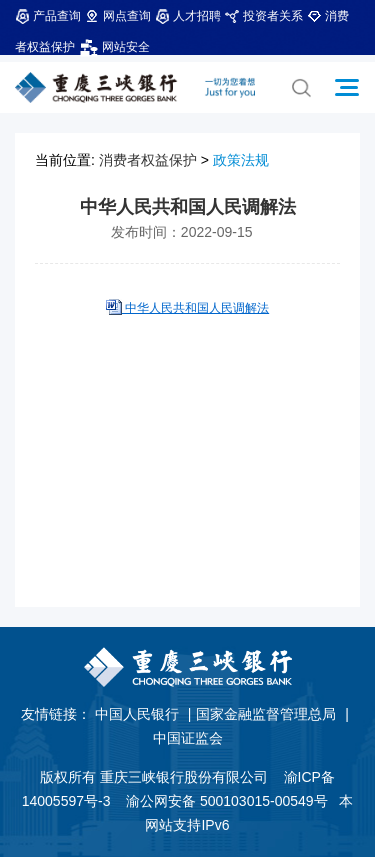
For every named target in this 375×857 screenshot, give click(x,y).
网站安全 (114, 47)
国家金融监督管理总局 (266, 714)
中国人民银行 (137, 714)
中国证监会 (188, 738)
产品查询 (48, 16)
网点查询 (118, 16)
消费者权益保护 (148, 160)
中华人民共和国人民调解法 (195, 308)
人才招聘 (188, 16)
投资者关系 (264, 16)
